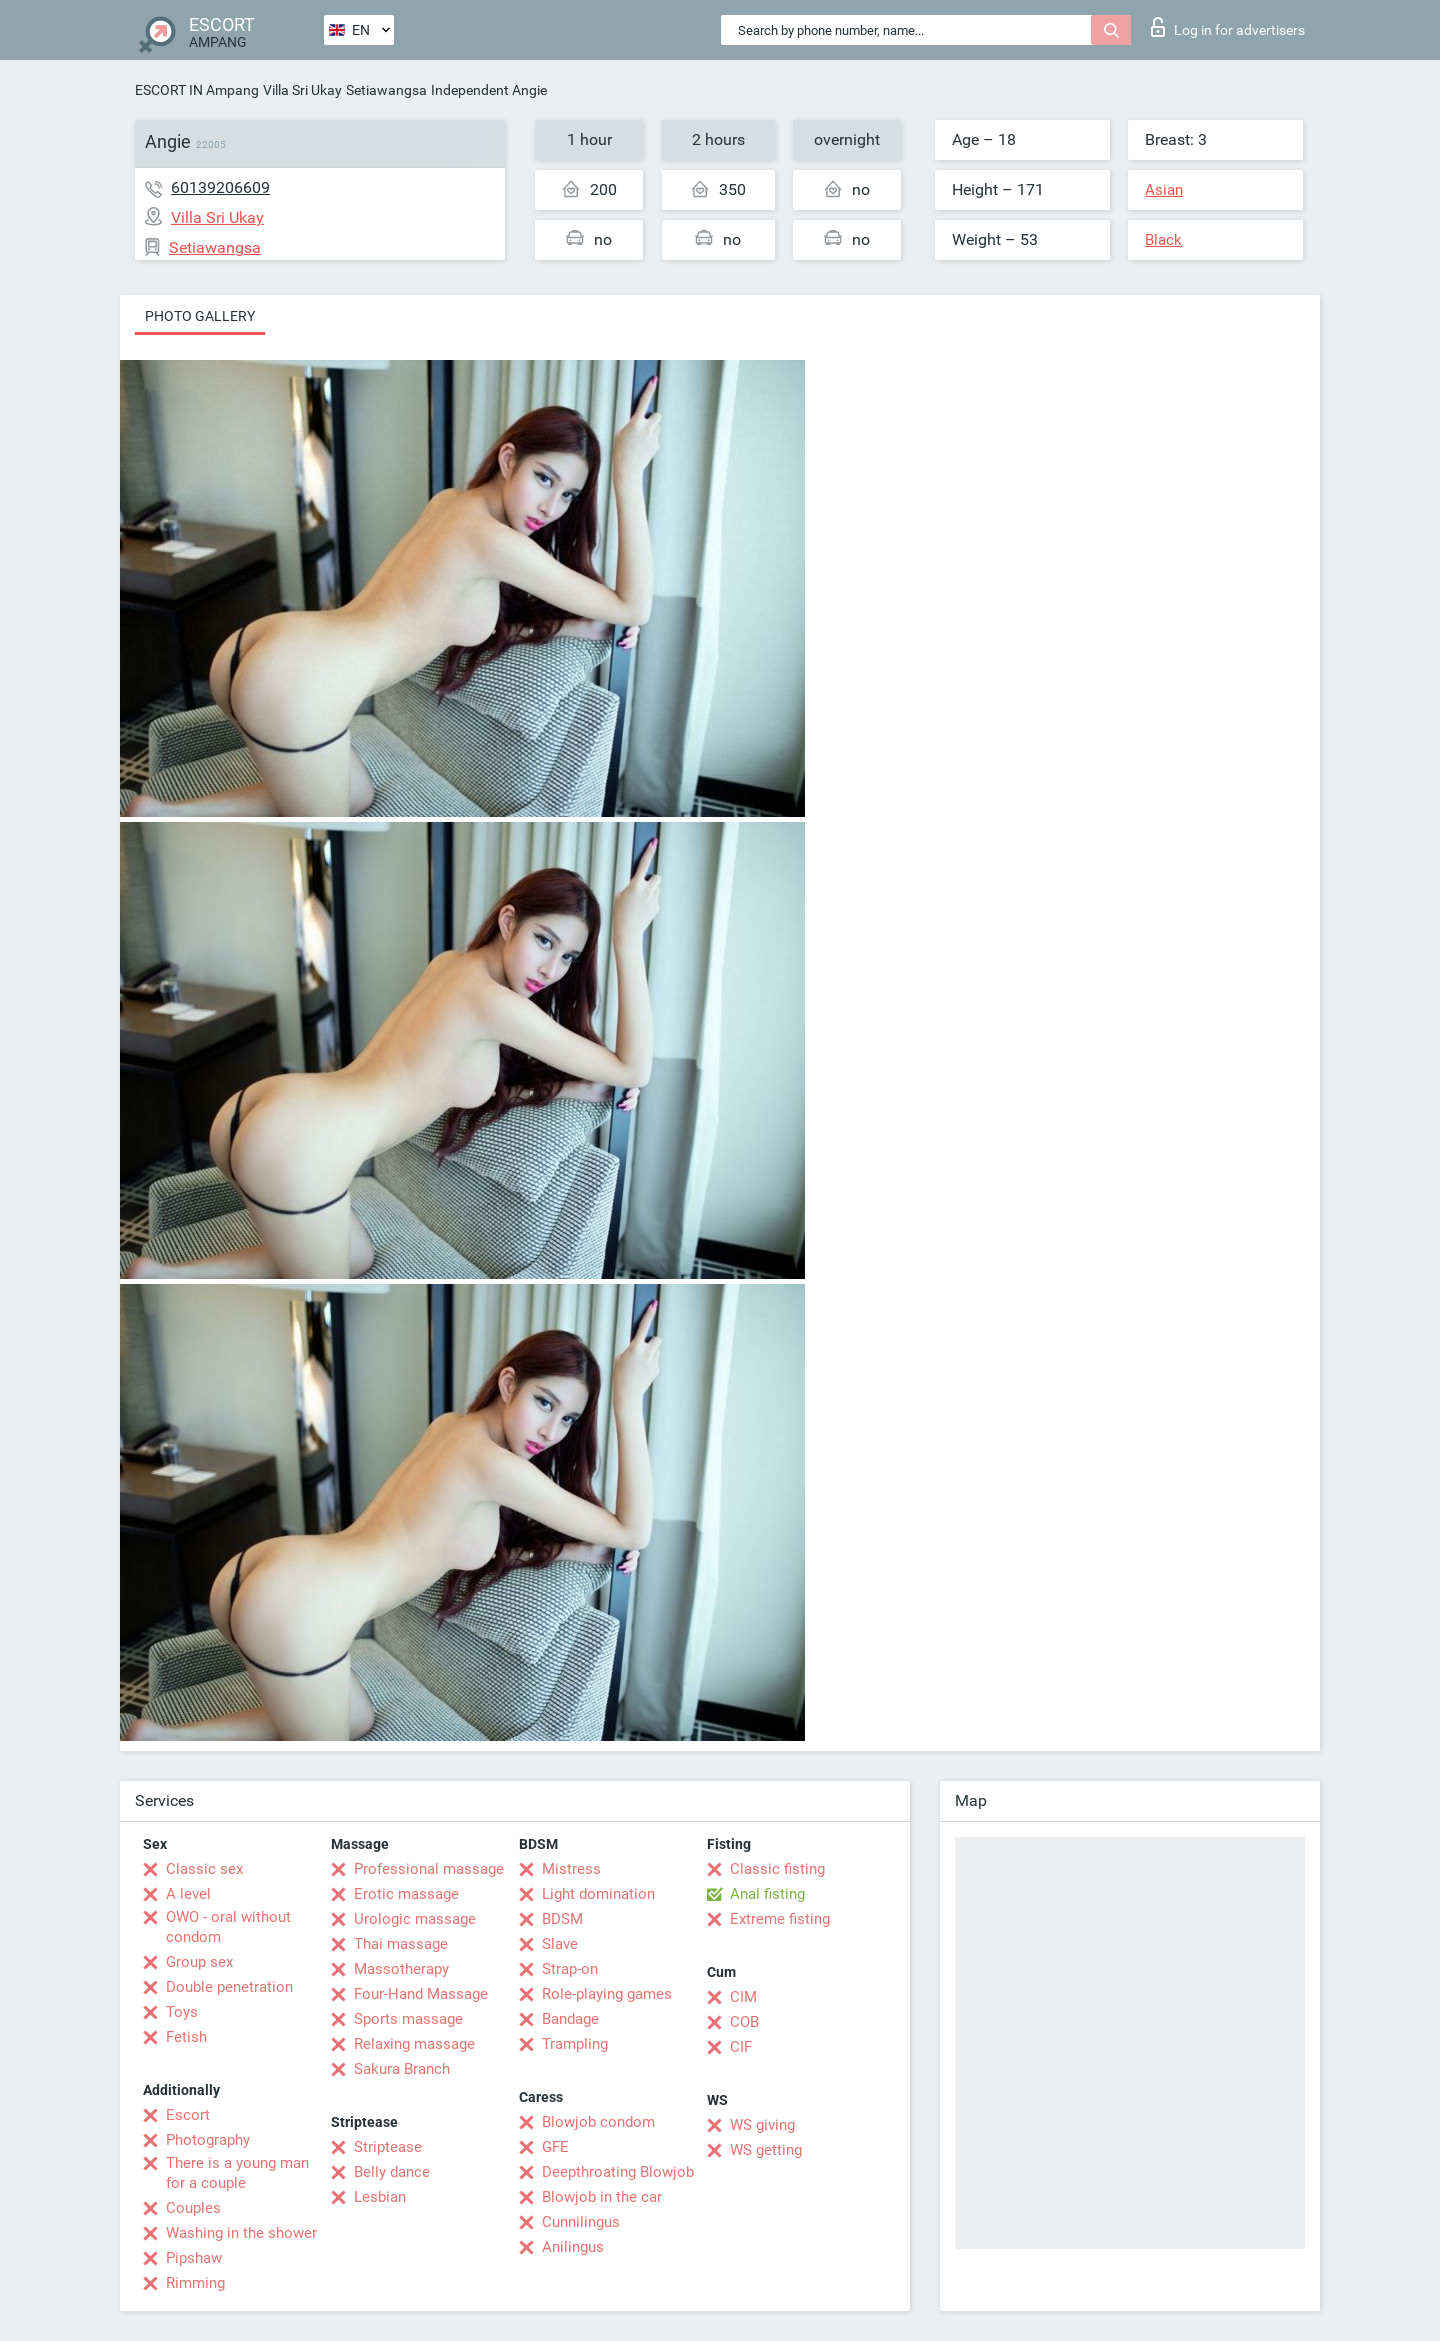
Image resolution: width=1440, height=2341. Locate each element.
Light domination (598, 1894)
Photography (208, 2140)
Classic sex (204, 1869)
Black (1163, 240)
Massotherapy (401, 1969)
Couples (193, 2208)
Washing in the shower (241, 2233)
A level (188, 1894)
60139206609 (220, 187)
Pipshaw (194, 2258)
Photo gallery (200, 316)
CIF (741, 2047)
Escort (188, 2115)
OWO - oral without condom (228, 1927)
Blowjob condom (598, 2122)
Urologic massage (415, 1919)
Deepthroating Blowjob (618, 2172)
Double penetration (229, 1987)
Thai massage (401, 1944)
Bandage (570, 2019)
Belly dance (392, 2172)
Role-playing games (607, 1994)
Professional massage (429, 1869)
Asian (1164, 190)
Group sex (199, 1962)
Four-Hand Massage (421, 1994)
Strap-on (570, 1969)
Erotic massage (406, 1894)
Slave (560, 1944)
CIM (743, 1997)
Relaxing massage (414, 2044)
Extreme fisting (780, 1919)
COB (744, 2022)
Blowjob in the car (602, 2197)
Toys (182, 2012)
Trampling (575, 2044)
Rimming (195, 2283)
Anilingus (573, 2247)
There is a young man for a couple (237, 2173)
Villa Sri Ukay (302, 90)
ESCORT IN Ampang (197, 90)
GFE (555, 2147)
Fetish (186, 2037)
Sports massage (408, 2019)
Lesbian (380, 2197)
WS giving (762, 2125)
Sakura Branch (402, 2069)
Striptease (388, 2147)
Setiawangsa (386, 90)
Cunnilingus (581, 2222)
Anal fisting (767, 1894)
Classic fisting (777, 1869)
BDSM (562, 1919)
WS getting (766, 2150)
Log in (1228, 27)
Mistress (571, 1869)
